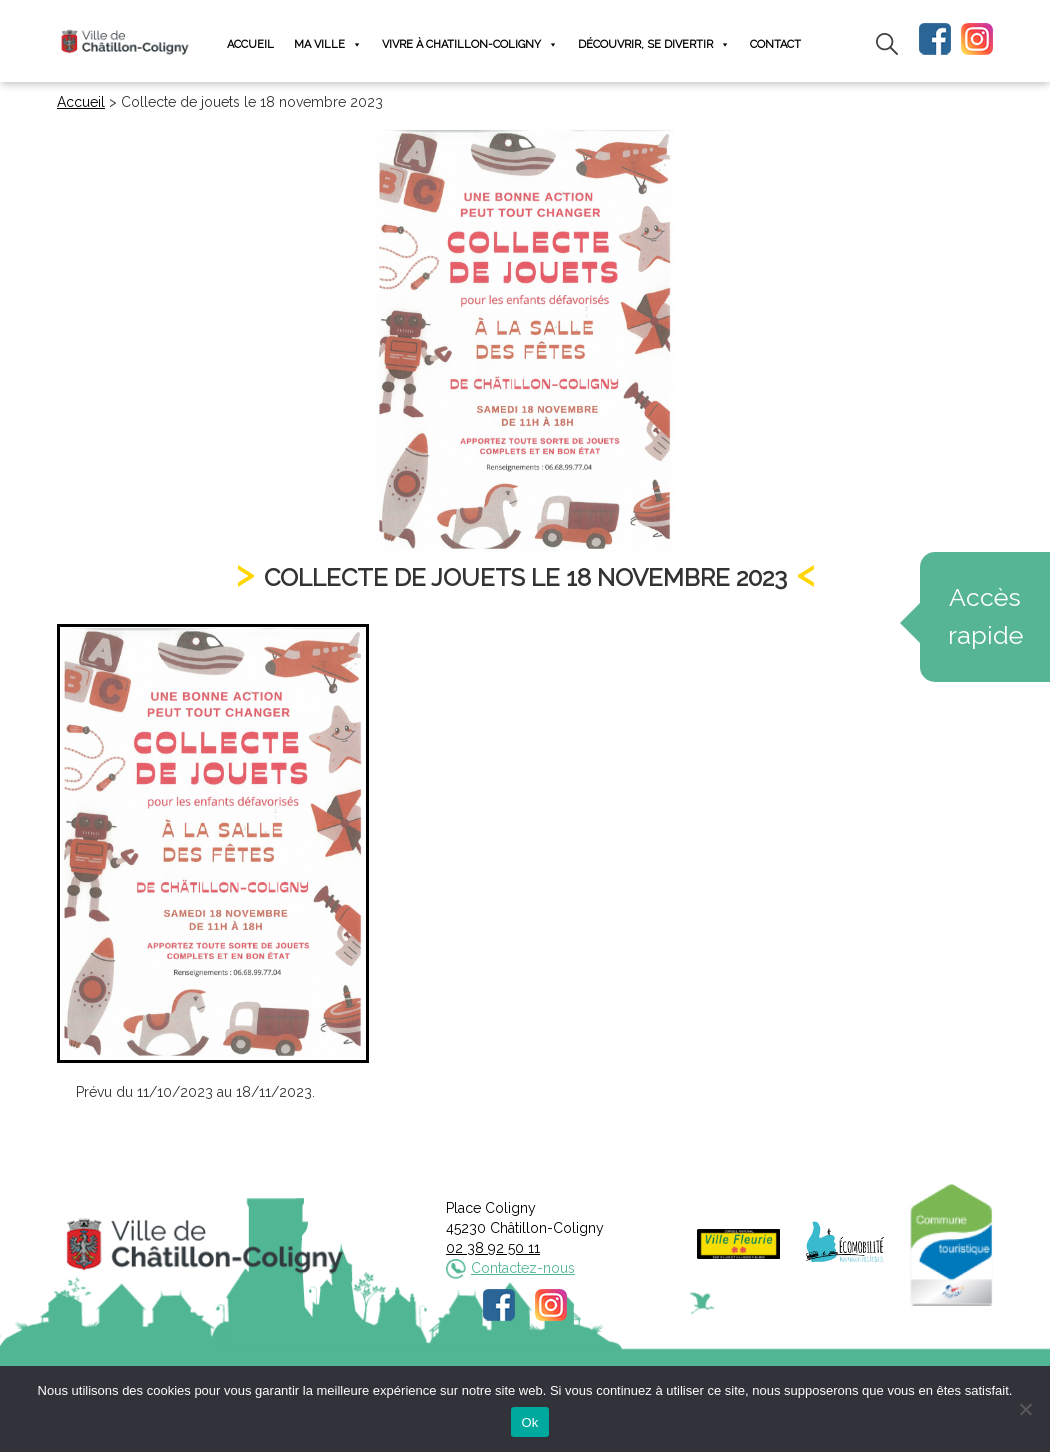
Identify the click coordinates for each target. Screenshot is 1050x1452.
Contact (775, 44)
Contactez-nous (523, 1268)
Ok (529, 1422)
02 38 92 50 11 (493, 1248)
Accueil (250, 44)
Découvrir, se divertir (654, 44)
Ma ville (328, 44)
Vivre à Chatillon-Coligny (470, 44)
